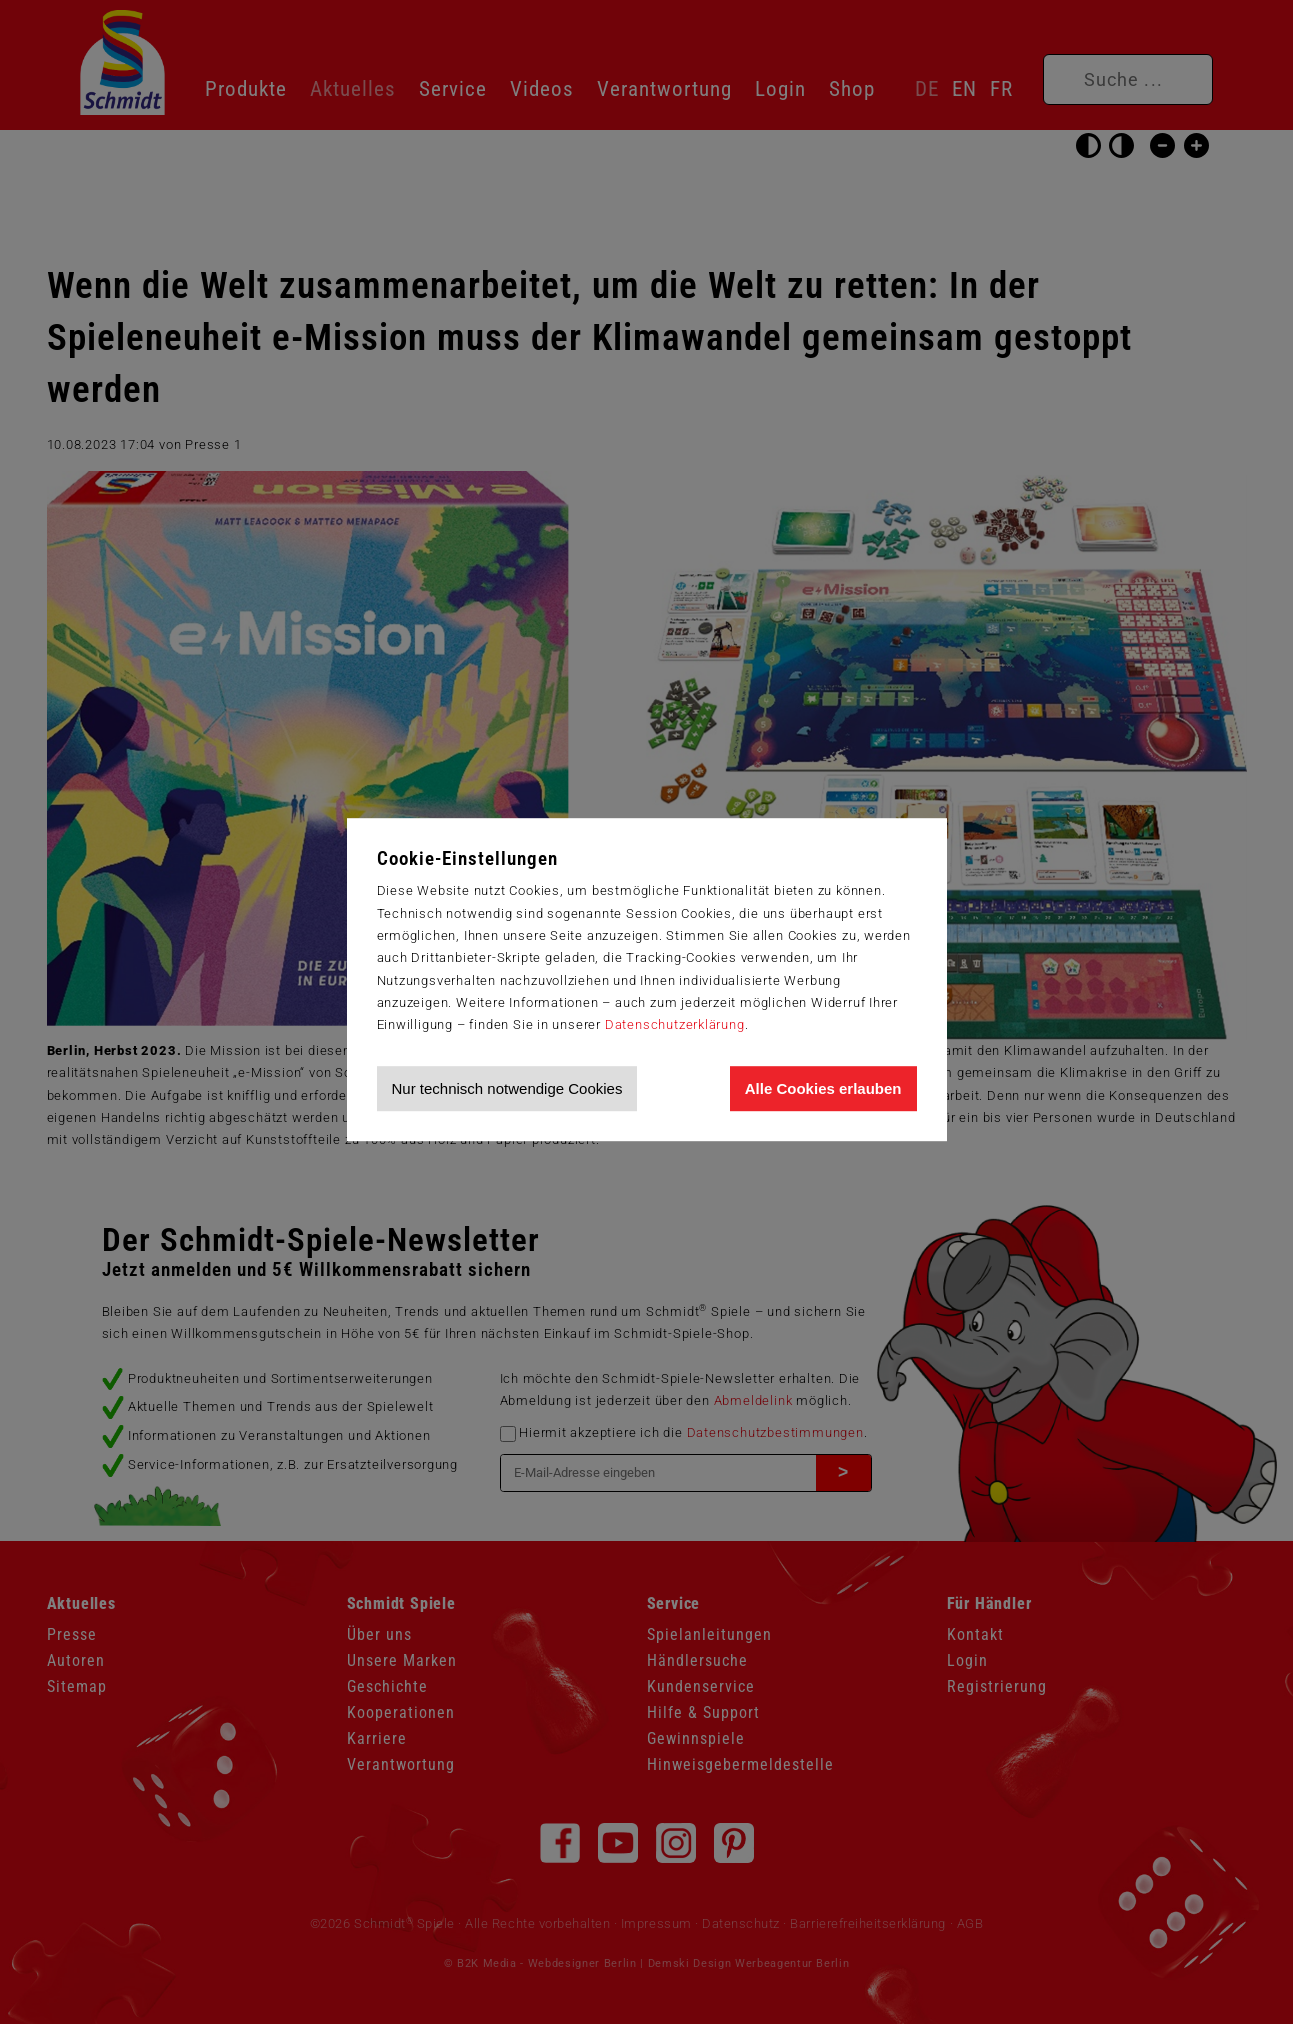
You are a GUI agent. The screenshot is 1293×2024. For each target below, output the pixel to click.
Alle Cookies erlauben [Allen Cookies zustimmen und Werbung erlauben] (823, 1088)
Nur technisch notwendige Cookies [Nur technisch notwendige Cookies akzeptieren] (507, 1088)
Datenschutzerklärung (675, 1024)
